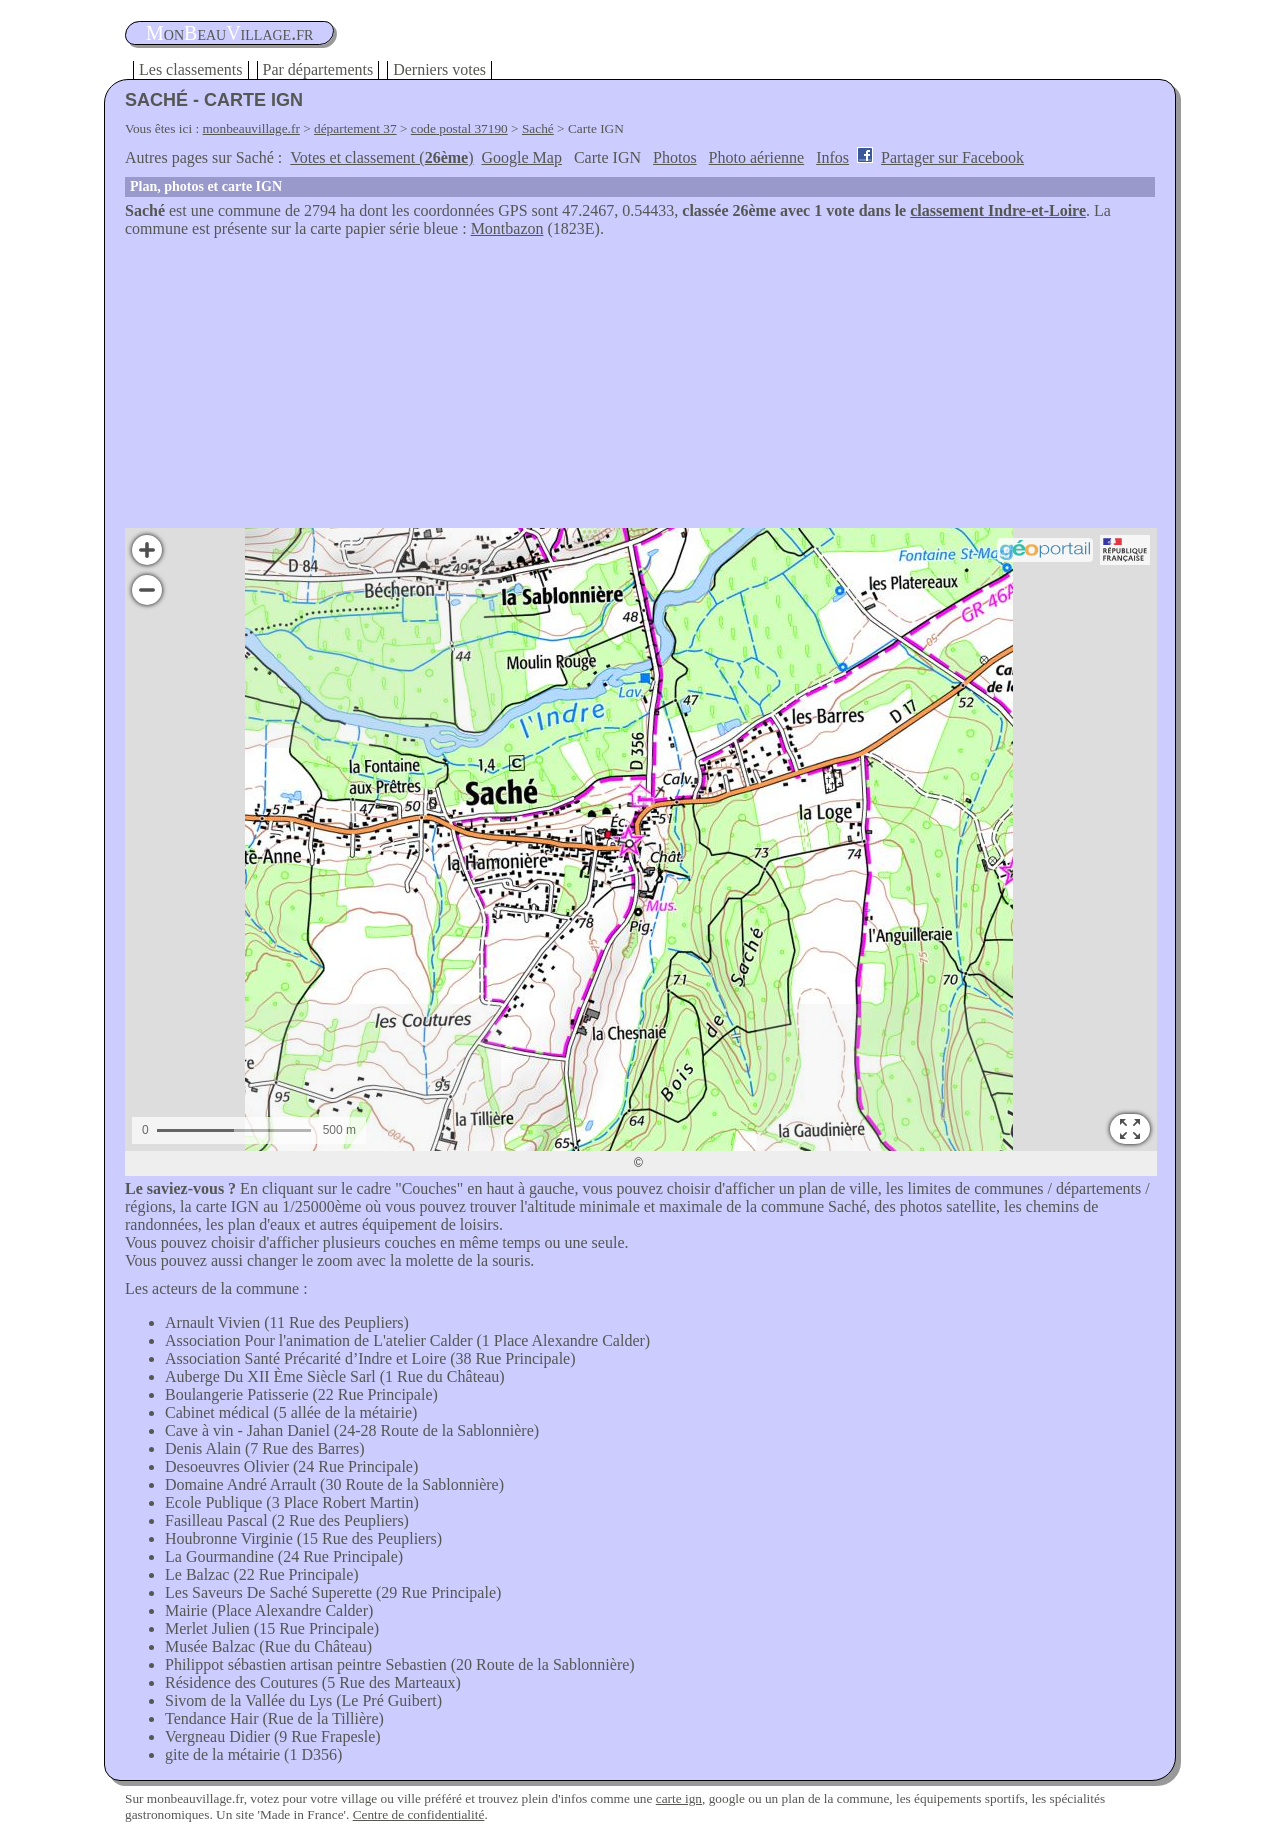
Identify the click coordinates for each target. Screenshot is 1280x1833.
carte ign (679, 1798)
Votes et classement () (381, 157)
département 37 (355, 128)
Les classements (191, 69)
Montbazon (507, 228)
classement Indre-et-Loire (998, 210)
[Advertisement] (640, 388)
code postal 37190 (459, 128)
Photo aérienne (757, 157)
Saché (538, 128)
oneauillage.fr (229, 33)
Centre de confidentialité (419, 1814)
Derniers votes (439, 69)
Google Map (522, 157)
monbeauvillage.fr (251, 128)
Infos (832, 157)
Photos (675, 157)
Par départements (318, 69)
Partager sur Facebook (952, 157)
